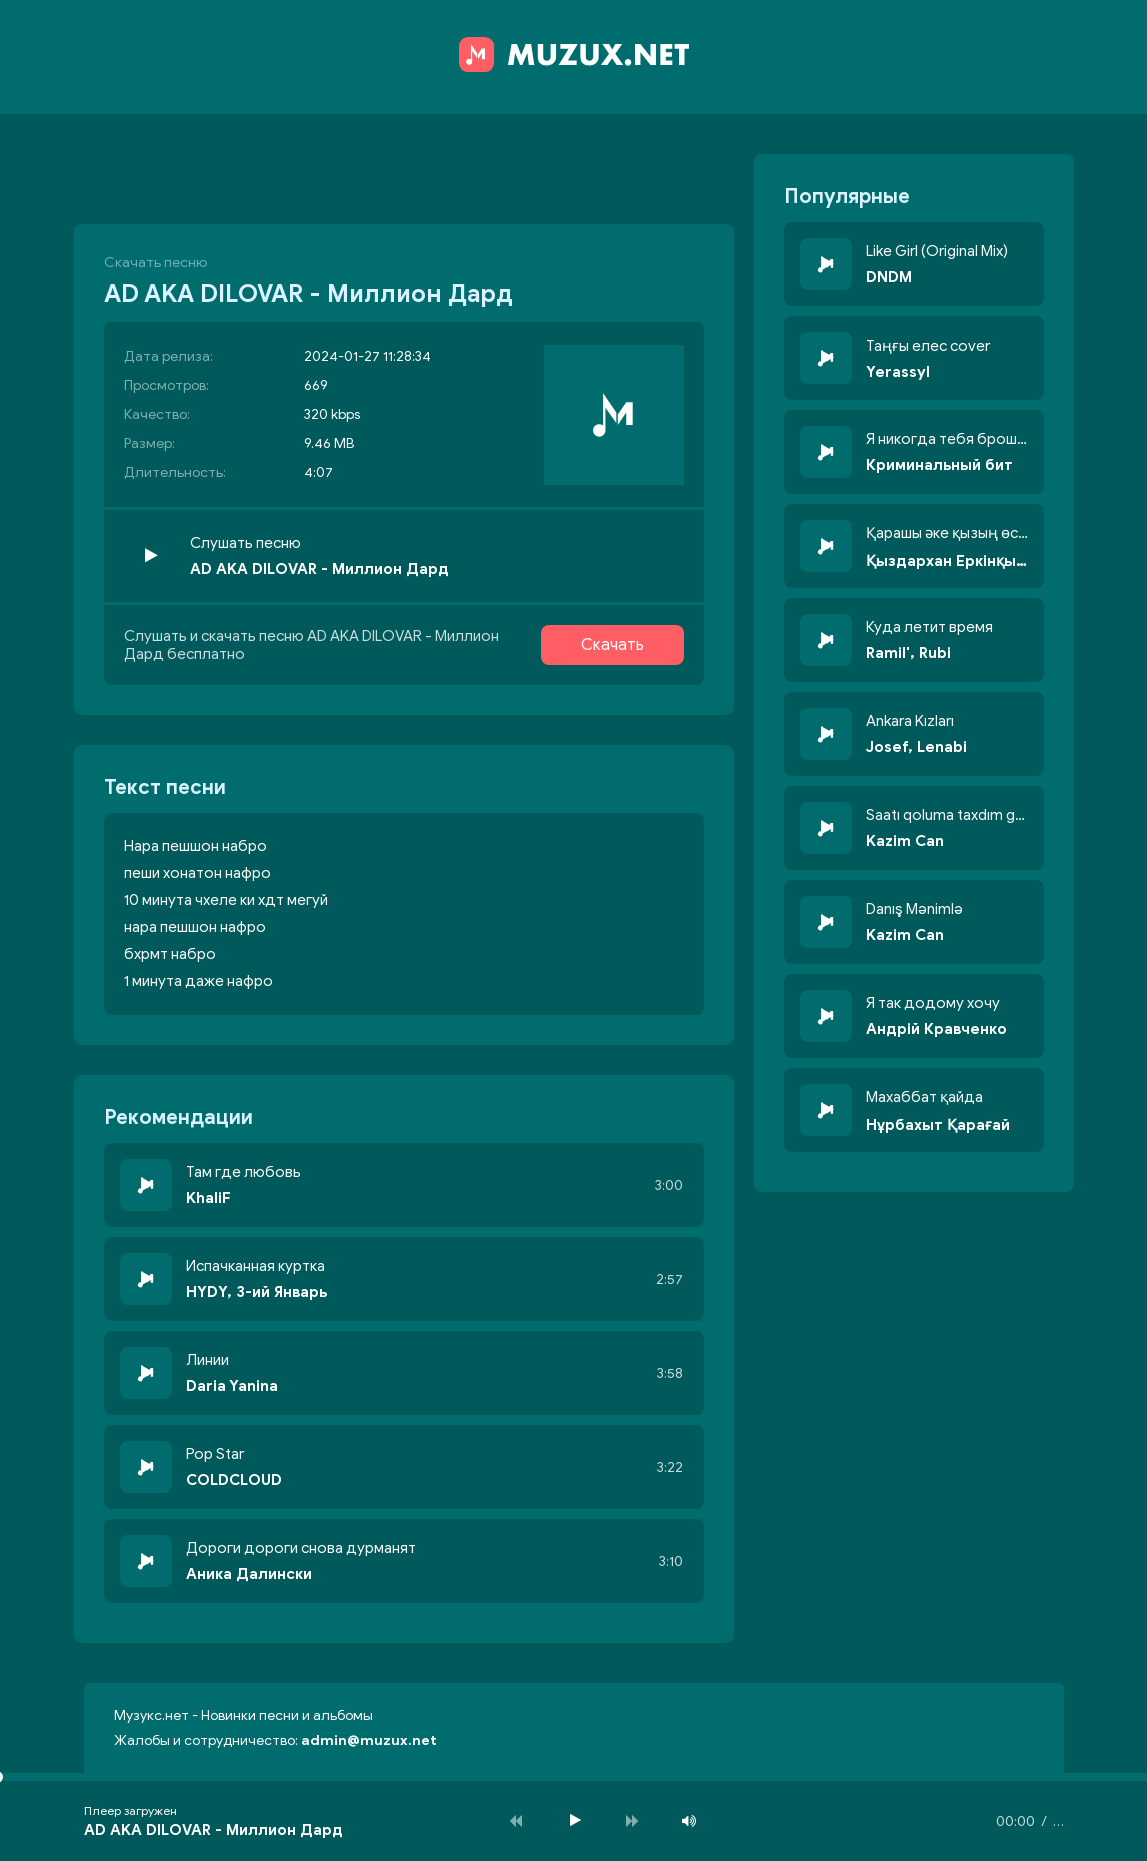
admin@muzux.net (369, 1740)
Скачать (612, 645)
